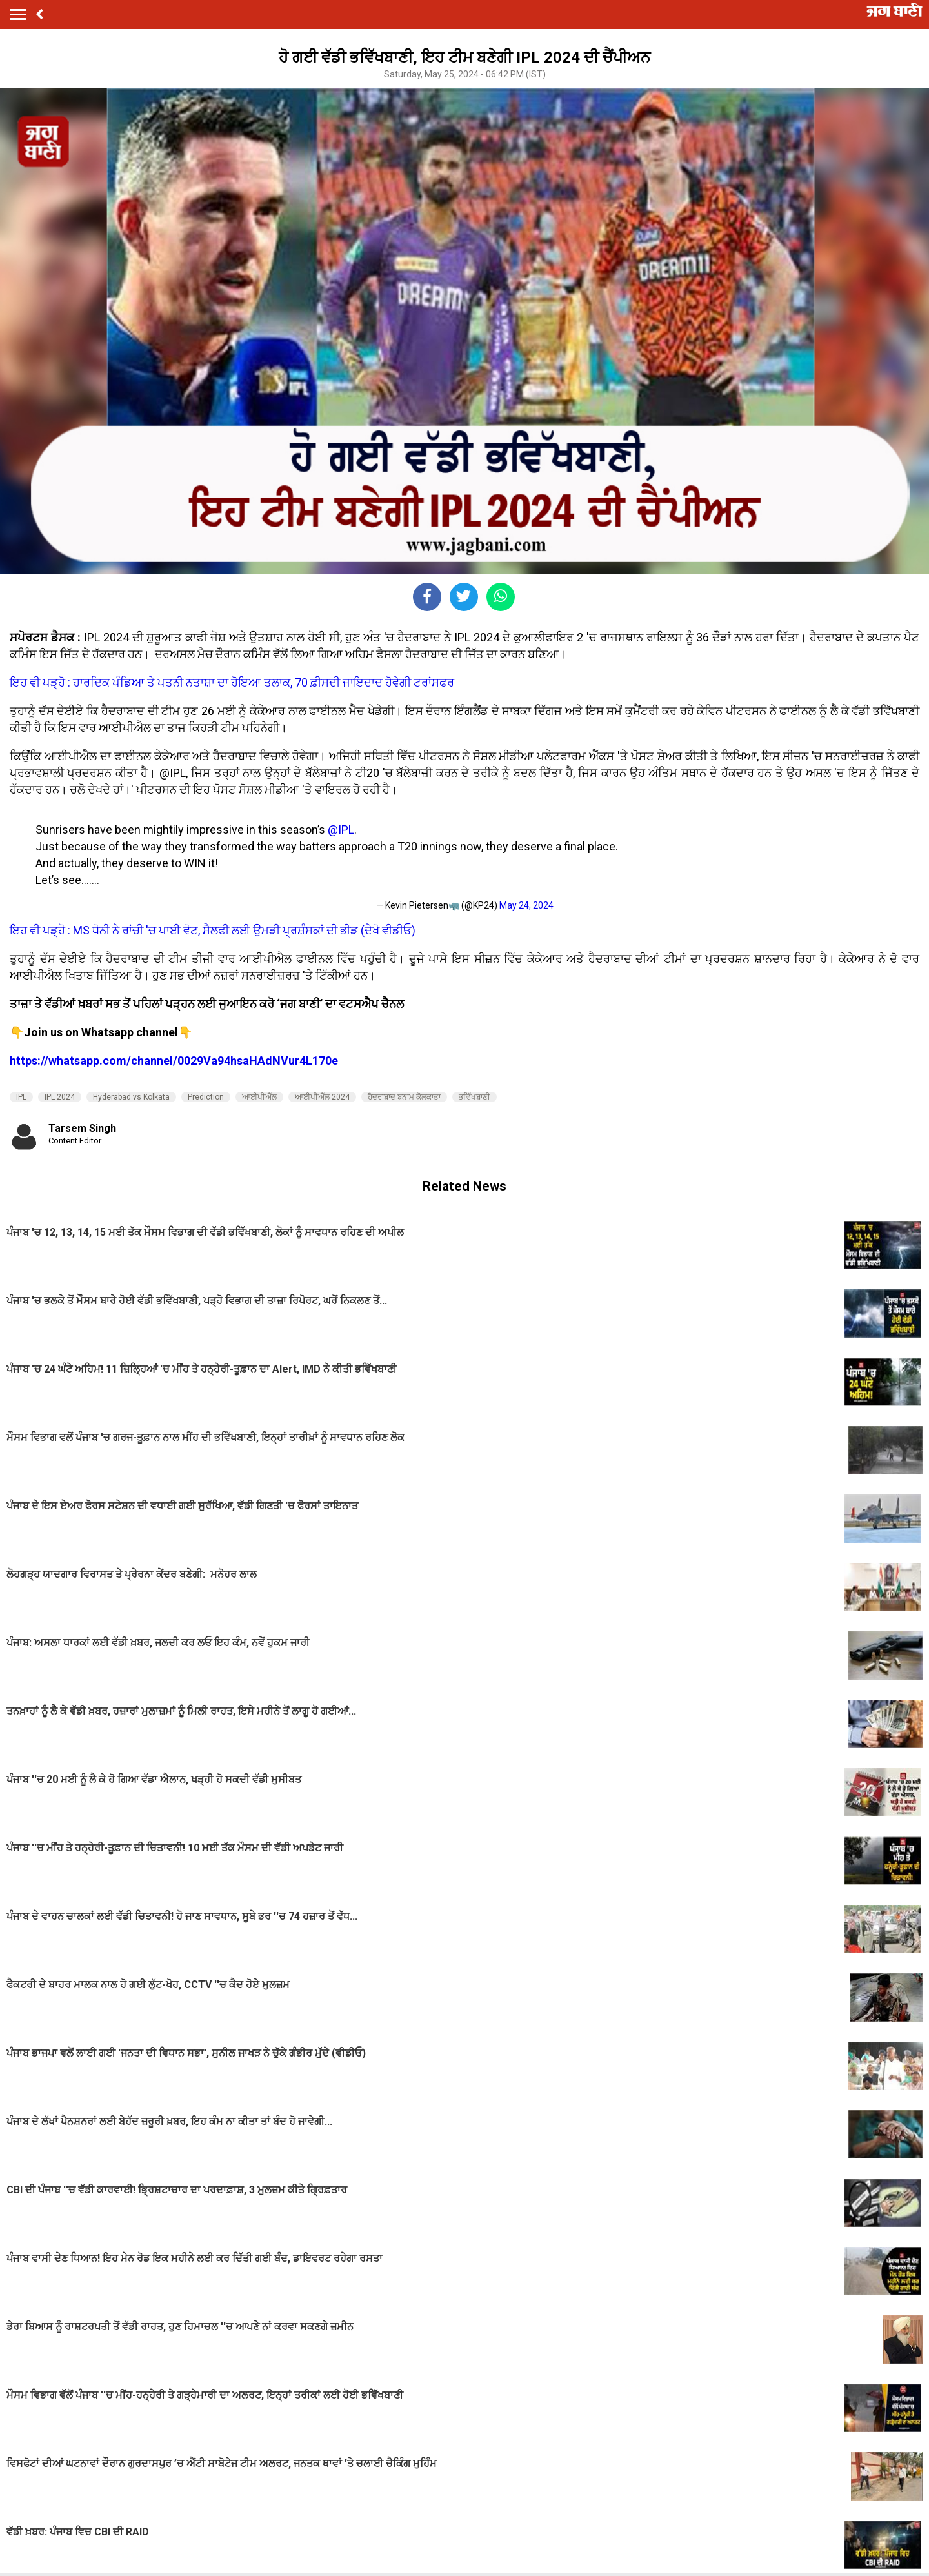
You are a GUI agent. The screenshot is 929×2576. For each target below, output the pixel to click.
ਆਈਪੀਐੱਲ (259, 1097)
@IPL (341, 829)
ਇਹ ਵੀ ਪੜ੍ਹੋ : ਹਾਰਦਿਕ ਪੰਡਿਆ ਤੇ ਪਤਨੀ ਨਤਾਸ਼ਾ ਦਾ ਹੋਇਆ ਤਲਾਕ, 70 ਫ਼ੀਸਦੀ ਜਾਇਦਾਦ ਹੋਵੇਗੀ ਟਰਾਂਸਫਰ (232, 682)
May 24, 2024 (526, 905)
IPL (21, 1097)
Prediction (206, 1097)
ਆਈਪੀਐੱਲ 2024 (322, 1097)
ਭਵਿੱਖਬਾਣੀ (474, 1097)
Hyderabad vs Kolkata (131, 1097)
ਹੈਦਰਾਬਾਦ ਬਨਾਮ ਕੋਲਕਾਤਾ (404, 1097)
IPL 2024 (60, 1097)
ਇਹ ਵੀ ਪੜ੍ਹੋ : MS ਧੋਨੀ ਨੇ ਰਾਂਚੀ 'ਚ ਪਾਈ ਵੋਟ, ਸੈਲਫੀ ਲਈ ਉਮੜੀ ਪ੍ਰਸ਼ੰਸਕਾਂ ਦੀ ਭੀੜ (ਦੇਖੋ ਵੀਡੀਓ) (212, 930)
